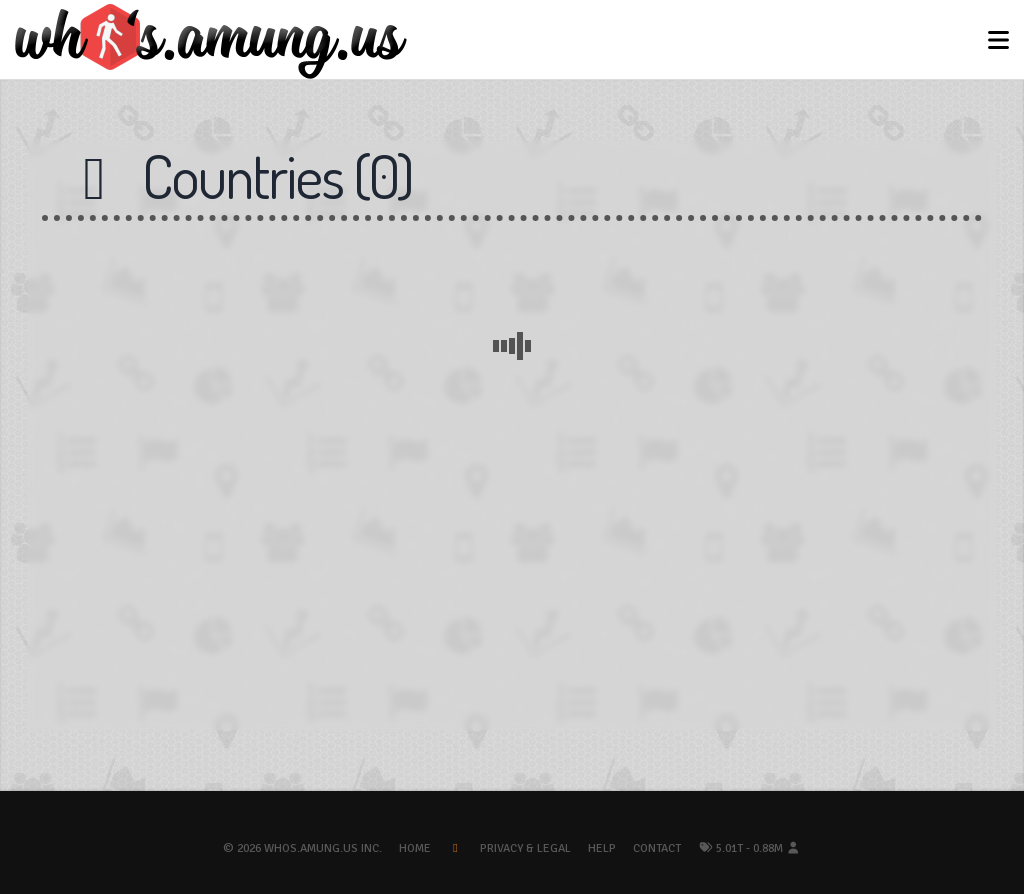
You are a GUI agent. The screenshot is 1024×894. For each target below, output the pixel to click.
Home (415, 848)
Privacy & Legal (525, 848)
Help (602, 848)
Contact (657, 848)
